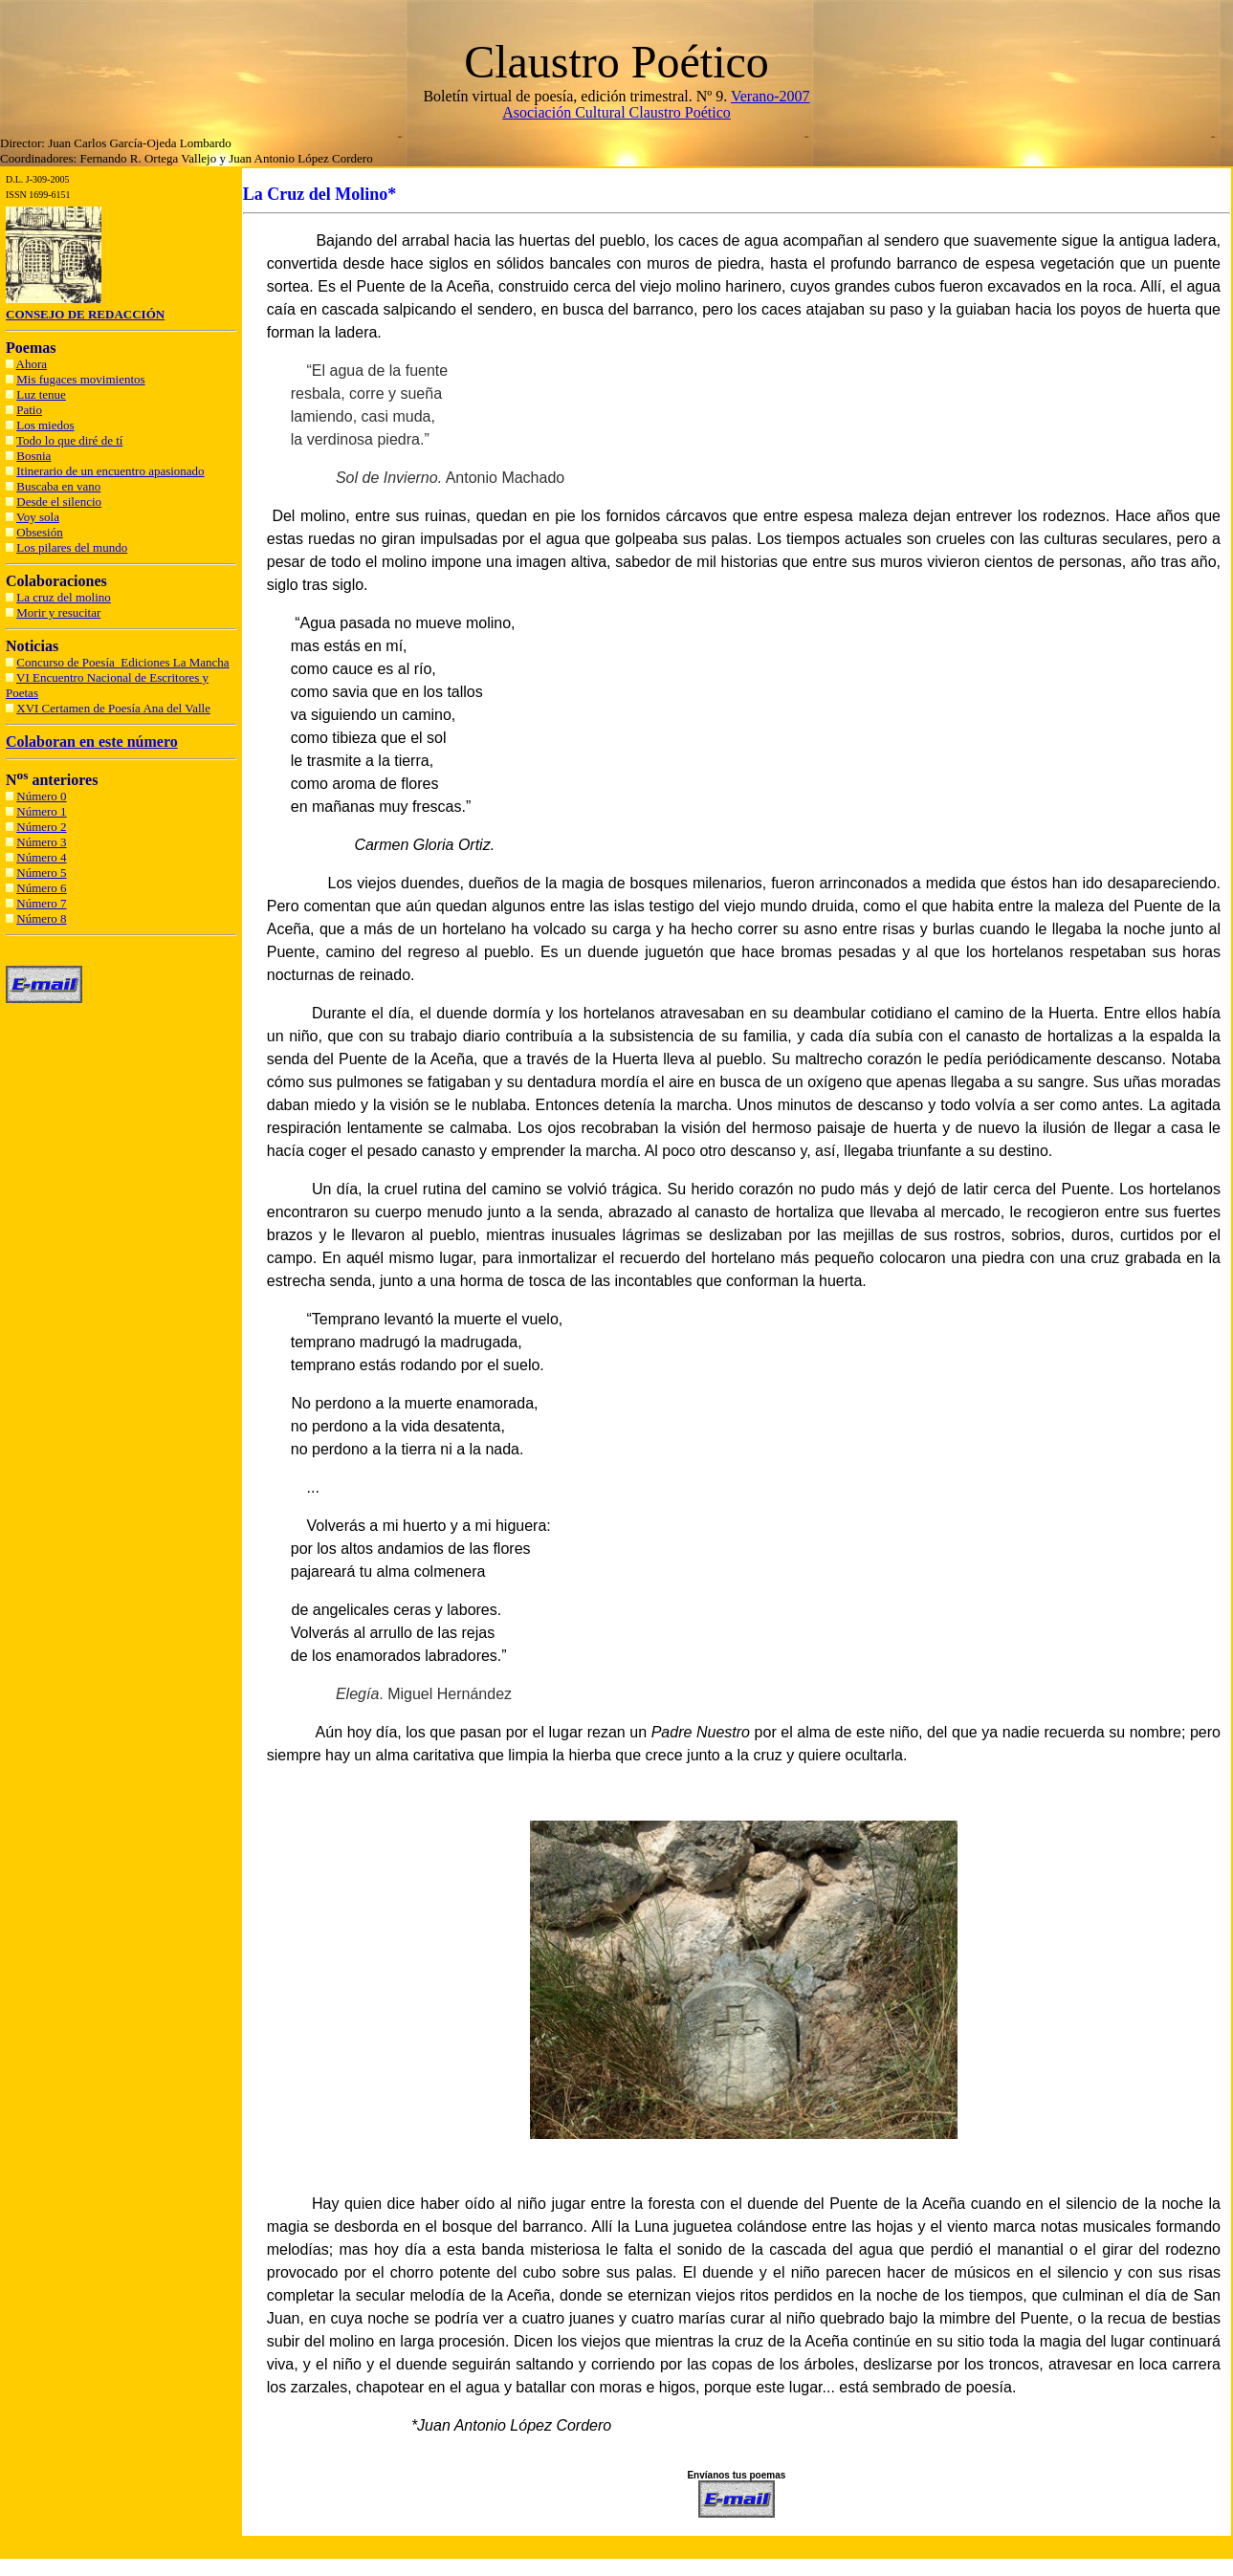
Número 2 (41, 826)
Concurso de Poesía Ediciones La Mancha (122, 662)
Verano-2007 (770, 96)
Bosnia (33, 455)
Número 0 (41, 796)
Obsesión (39, 532)
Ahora (32, 364)
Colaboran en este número (92, 741)
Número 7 (41, 903)
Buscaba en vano (58, 486)
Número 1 (41, 811)
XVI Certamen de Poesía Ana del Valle (113, 708)
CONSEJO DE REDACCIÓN (85, 314)
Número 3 (41, 842)
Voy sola (37, 517)
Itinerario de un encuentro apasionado (110, 471)
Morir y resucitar (58, 612)
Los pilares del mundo (71, 547)
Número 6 (41, 888)
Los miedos (45, 425)
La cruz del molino (63, 597)
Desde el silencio (58, 501)
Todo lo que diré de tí (69, 440)
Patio (29, 410)
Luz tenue (41, 394)
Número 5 (41, 872)
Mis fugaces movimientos (80, 379)
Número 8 (41, 918)
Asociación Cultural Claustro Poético (616, 112)
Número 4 (41, 857)
